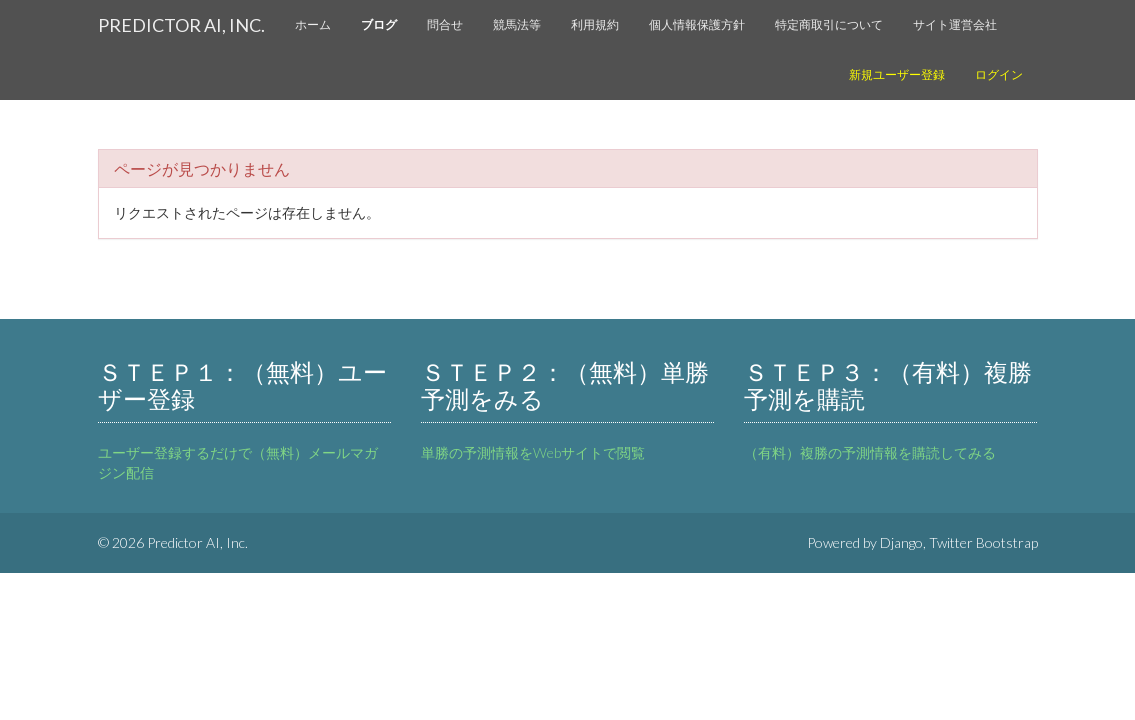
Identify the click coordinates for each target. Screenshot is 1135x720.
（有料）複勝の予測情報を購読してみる (870, 452)
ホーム (313, 24)
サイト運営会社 (955, 24)
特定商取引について (829, 24)
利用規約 (595, 24)
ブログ (379, 24)
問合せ (445, 24)
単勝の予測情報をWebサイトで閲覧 (533, 452)
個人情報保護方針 (697, 24)
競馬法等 (517, 24)
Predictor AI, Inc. (181, 25)
